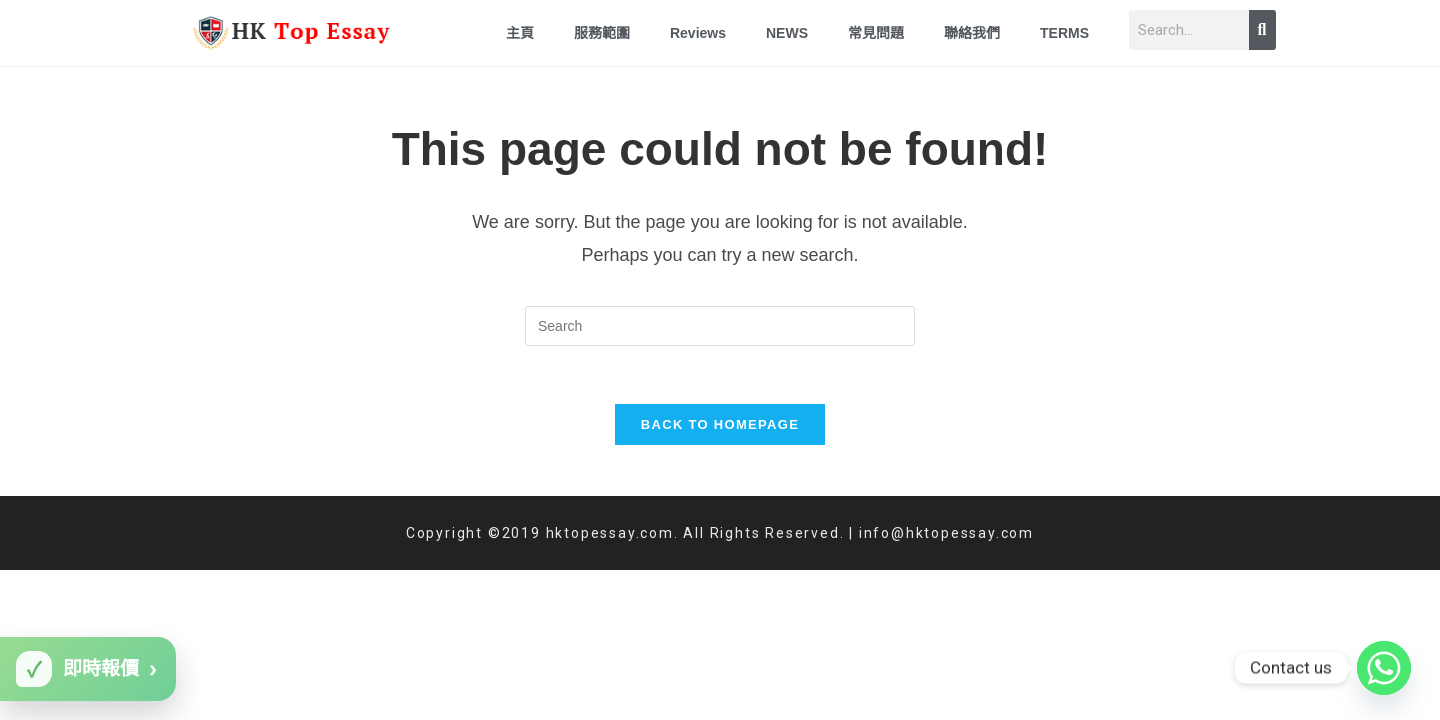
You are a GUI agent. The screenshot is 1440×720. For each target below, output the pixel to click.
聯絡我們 (972, 33)
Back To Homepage (720, 427)
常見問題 (876, 33)
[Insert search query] (720, 326)
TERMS (1064, 33)
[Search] (1262, 30)
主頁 (520, 33)
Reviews (698, 33)
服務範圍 (602, 33)
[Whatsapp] (1384, 668)
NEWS (787, 33)
